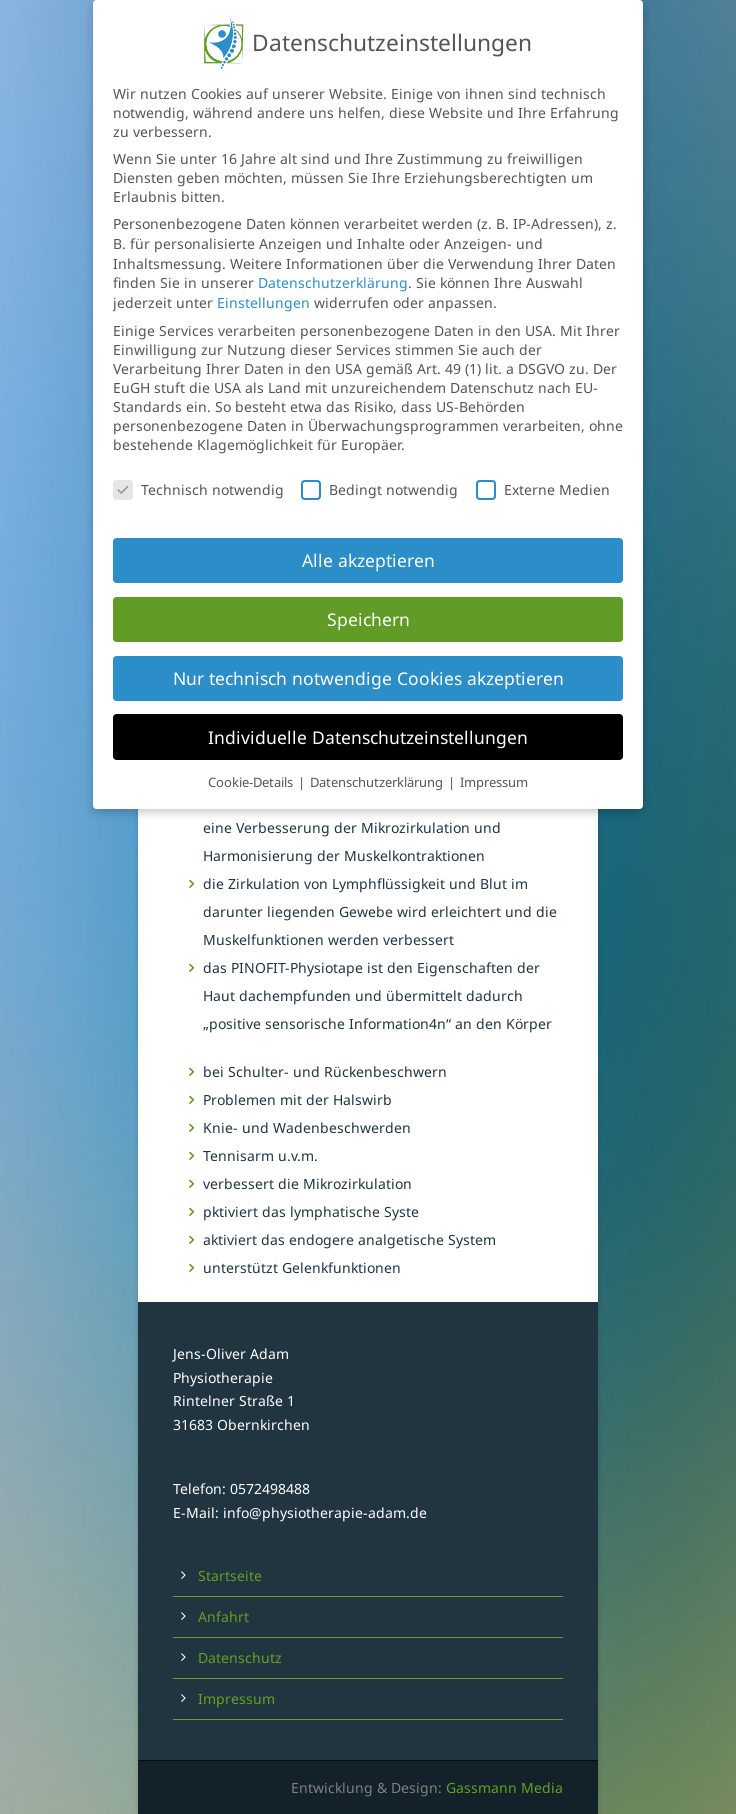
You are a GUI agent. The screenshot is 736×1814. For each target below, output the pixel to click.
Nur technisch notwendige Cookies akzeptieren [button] (368, 658)
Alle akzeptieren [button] (368, 540)
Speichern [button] (368, 599)
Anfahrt (223, 1616)
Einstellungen (263, 282)
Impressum (236, 1698)
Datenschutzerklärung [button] (378, 763)
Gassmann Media (504, 1787)
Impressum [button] (494, 763)
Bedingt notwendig (379, 469)
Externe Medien (543, 469)
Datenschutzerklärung (333, 263)
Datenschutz (240, 1657)
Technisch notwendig (198, 469)
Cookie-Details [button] (252, 763)
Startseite (230, 1575)
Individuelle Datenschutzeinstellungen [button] (368, 717)
